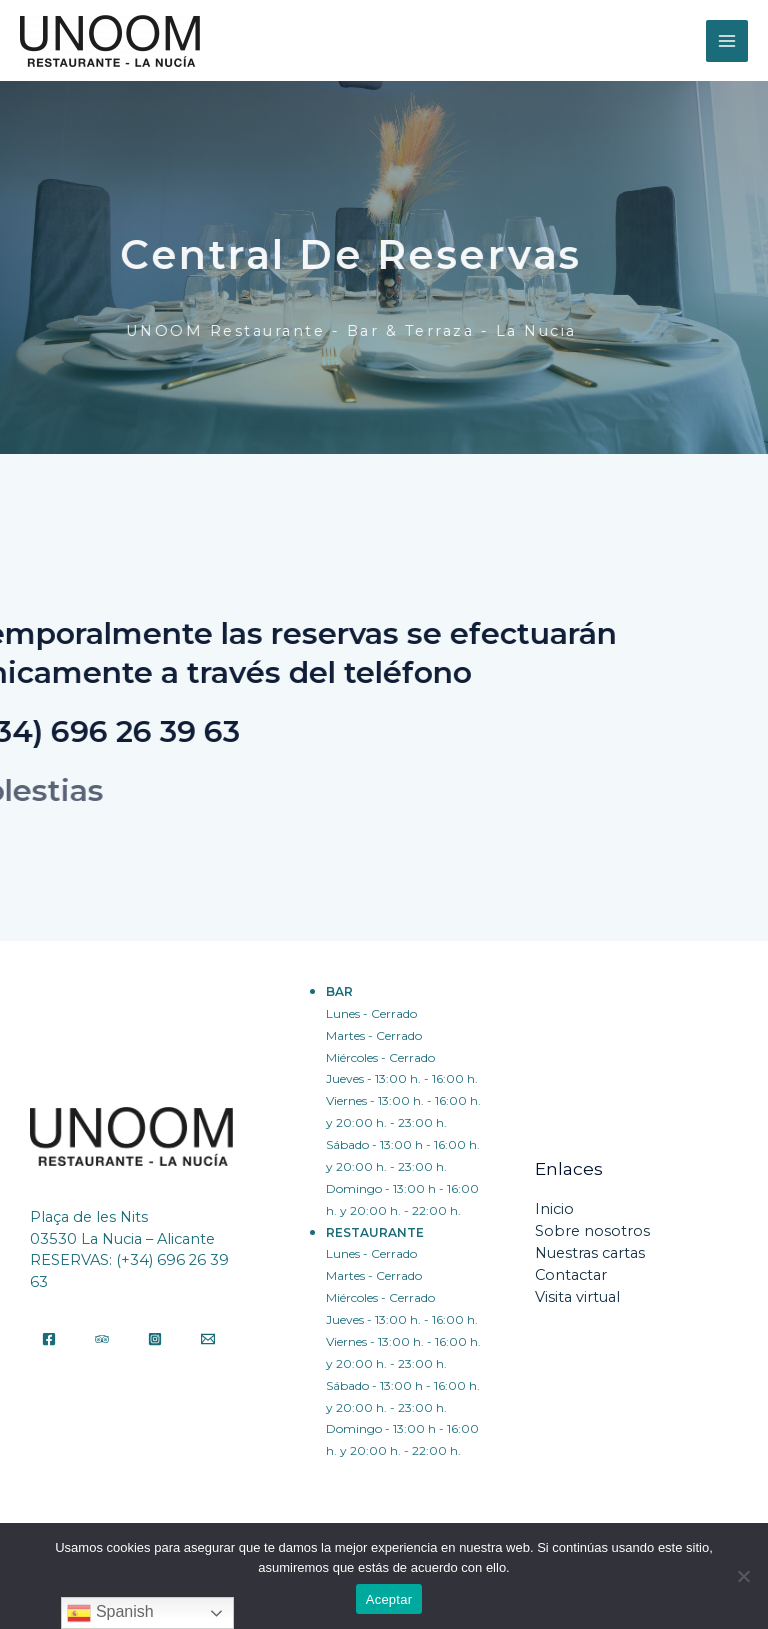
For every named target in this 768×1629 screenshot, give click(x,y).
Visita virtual (577, 1297)
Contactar (571, 1275)
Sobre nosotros (592, 1231)
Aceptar (389, 1599)
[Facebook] (49, 1339)
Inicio (554, 1209)
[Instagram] (155, 1339)
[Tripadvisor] (102, 1339)
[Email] (208, 1339)
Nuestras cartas (590, 1253)
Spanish (110, 1613)
